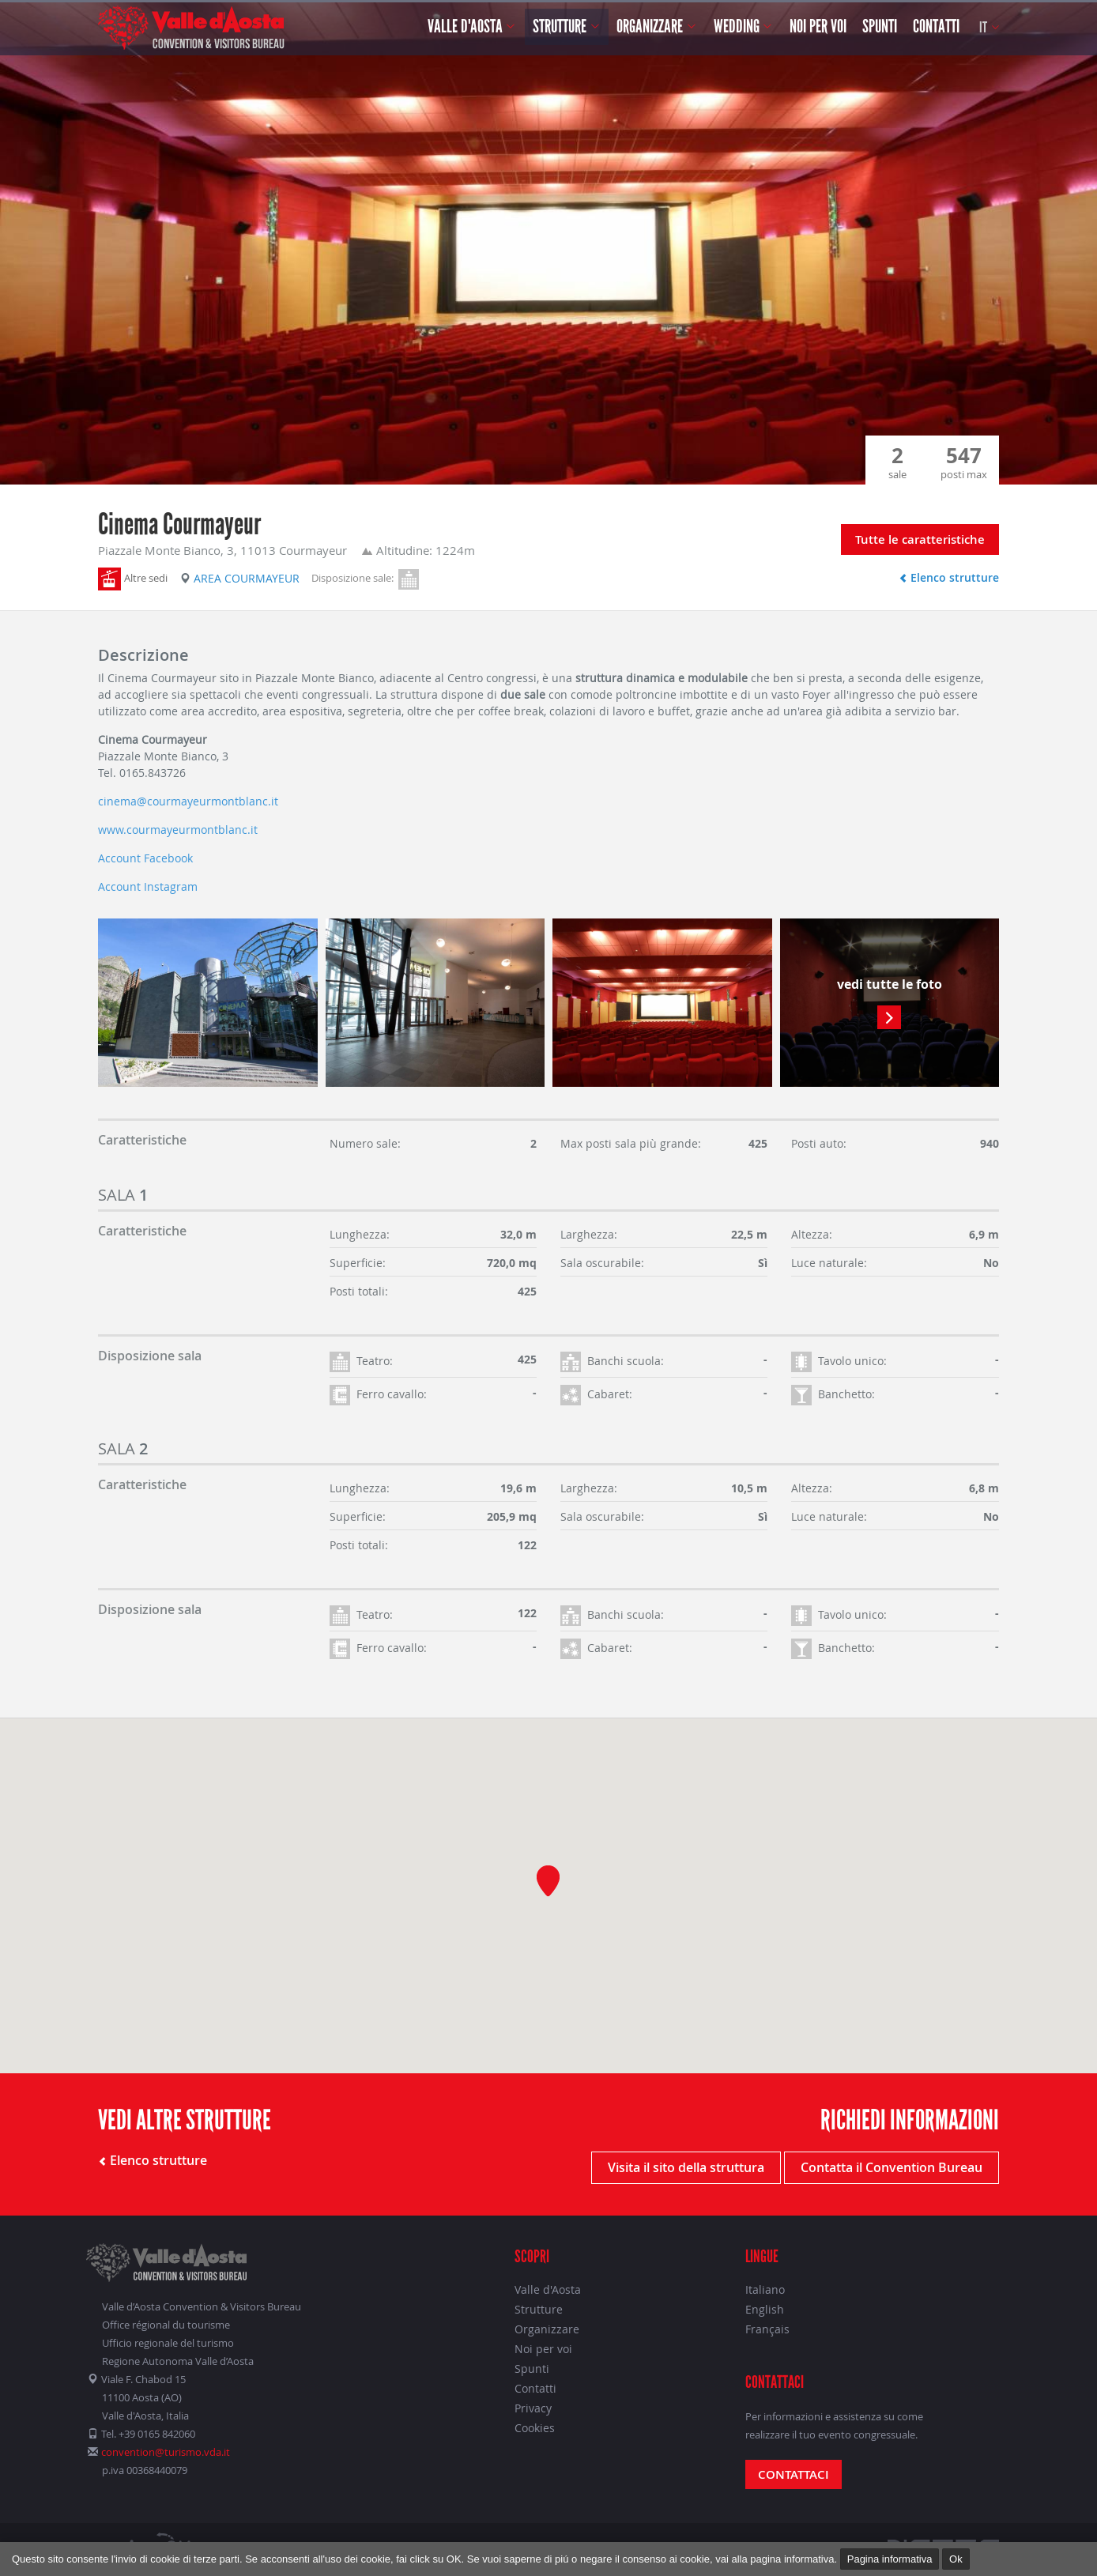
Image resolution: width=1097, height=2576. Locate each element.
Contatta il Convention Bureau (891, 2167)
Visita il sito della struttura (686, 2167)
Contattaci (793, 2474)
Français (767, 2329)
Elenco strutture (949, 577)
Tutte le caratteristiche (920, 539)
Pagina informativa (890, 2559)
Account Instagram (148, 886)
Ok (956, 2559)
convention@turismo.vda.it (165, 2452)
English (764, 2309)
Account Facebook (145, 858)
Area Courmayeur (240, 578)
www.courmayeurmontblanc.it (178, 829)
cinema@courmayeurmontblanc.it (188, 801)
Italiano (765, 2289)
